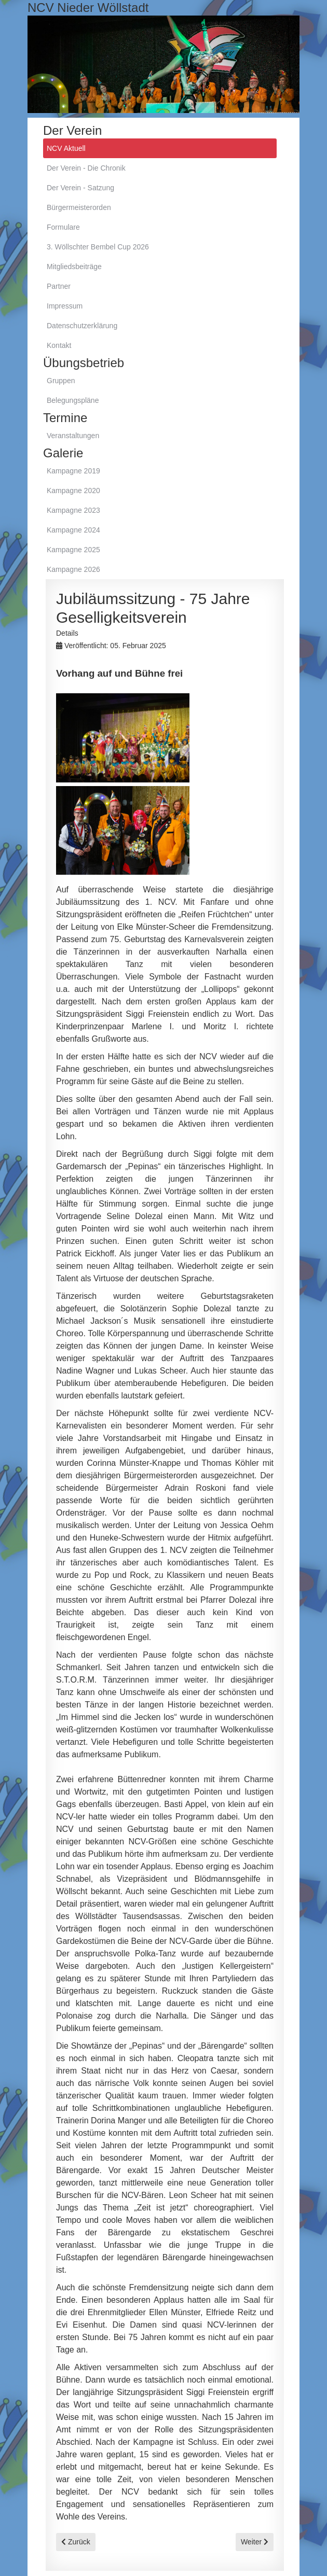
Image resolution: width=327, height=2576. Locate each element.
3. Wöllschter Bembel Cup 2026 (98, 247)
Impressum (65, 306)
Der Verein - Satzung (80, 188)
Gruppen (61, 380)
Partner (59, 286)
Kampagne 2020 (73, 490)
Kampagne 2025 (73, 549)
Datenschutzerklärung (82, 325)
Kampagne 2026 (73, 569)
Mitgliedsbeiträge (74, 266)
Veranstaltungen (73, 435)
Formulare (63, 227)
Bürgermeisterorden (79, 207)
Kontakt (59, 345)
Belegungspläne (73, 400)
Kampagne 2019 (73, 471)
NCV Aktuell (66, 148)
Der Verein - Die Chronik (86, 168)
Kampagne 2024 (73, 530)
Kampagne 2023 (73, 510)
